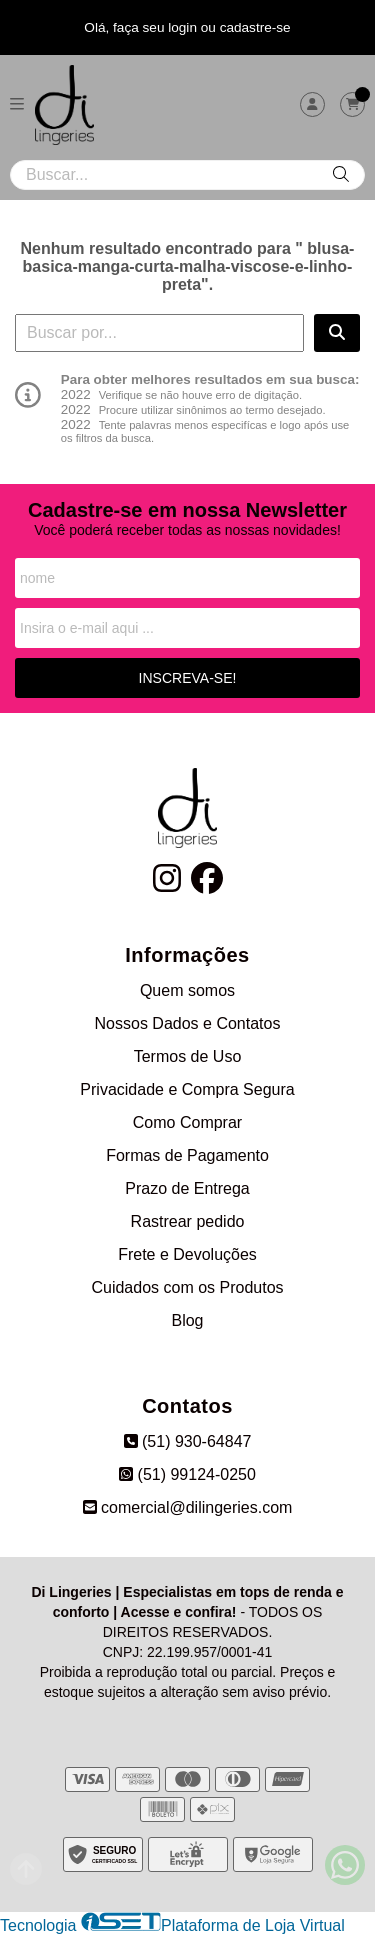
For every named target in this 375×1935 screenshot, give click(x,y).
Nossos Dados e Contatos (188, 1023)
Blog (187, 1320)
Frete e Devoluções (187, 1254)
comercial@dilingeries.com (188, 1507)
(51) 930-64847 (188, 1441)
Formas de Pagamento (187, 1155)
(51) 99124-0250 (187, 1474)
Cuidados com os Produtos (187, 1287)
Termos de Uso (188, 1056)
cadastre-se (255, 27)
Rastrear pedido (188, 1221)
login (184, 27)
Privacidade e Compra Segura (187, 1089)
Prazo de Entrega (187, 1188)
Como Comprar (187, 1122)
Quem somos (187, 990)
